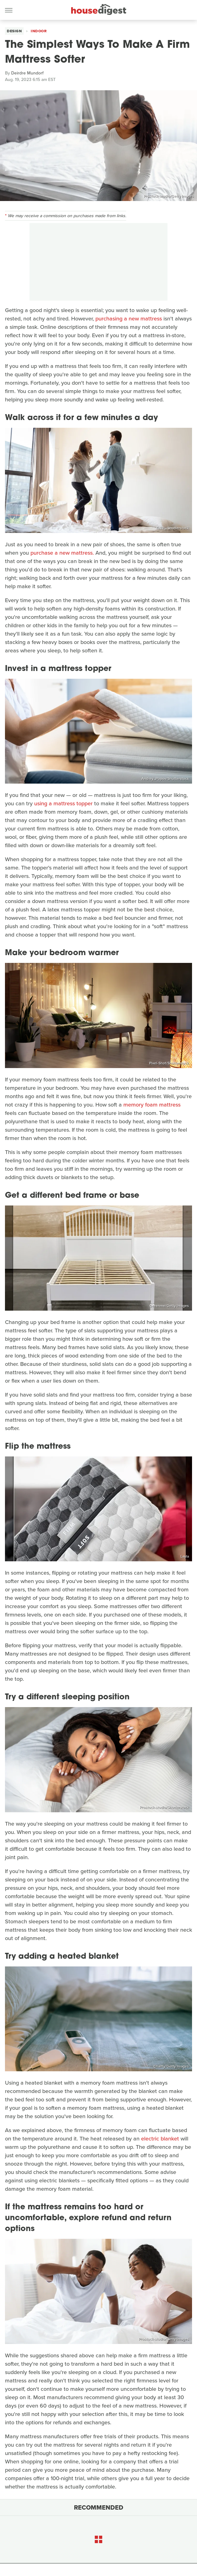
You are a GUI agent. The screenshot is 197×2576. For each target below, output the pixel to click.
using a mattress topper (63, 803)
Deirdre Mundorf (27, 73)
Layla (185, 1556)
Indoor (39, 31)
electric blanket (160, 2139)
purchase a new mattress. (62, 553)
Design (14, 31)
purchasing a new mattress (128, 319)
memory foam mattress (152, 1105)
